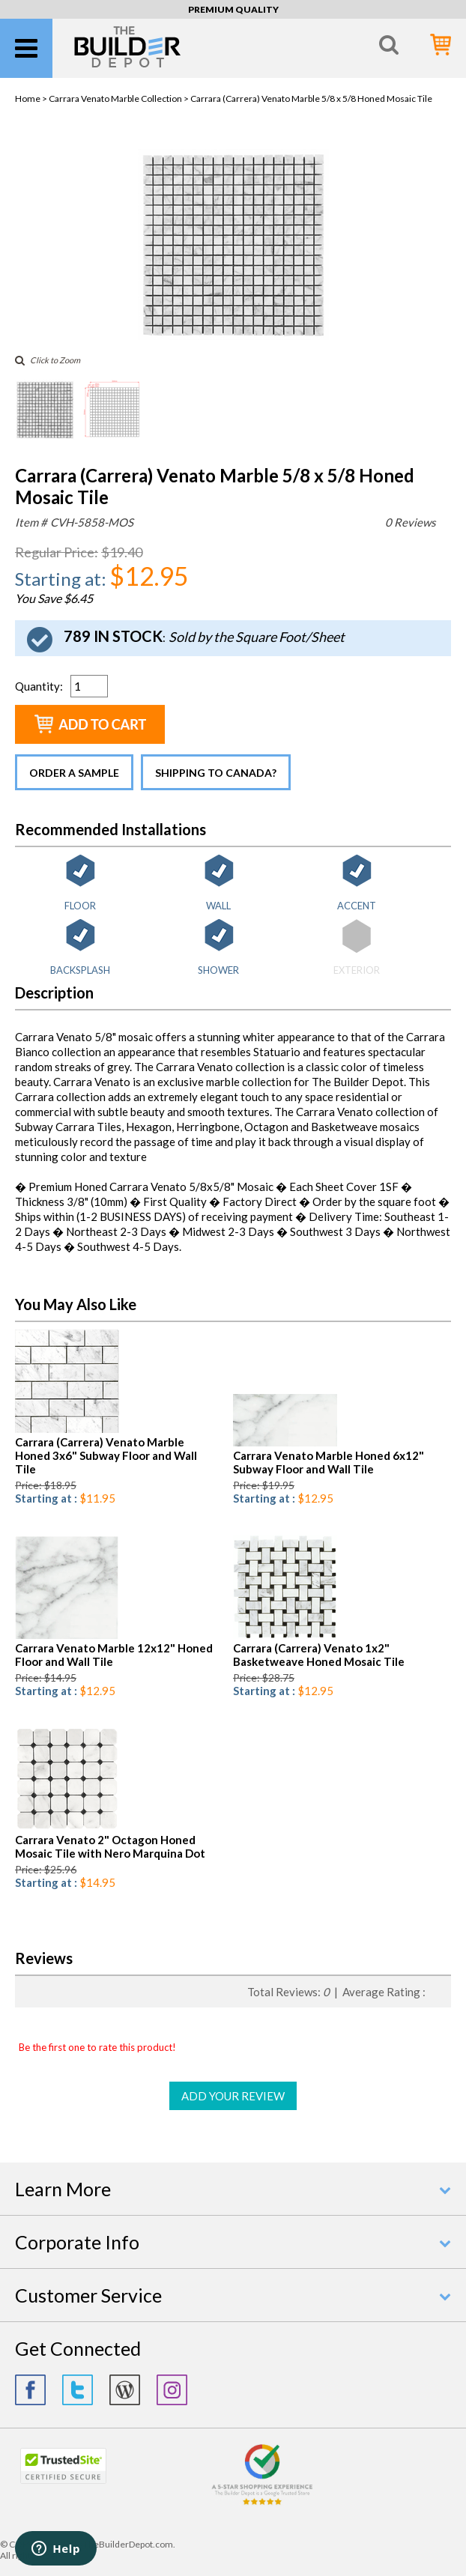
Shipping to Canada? (215, 772)
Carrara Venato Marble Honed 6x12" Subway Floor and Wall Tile (328, 1462)
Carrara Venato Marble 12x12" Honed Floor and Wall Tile (114, 1654)
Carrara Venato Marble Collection (115, 98)
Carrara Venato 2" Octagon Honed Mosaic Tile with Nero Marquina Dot (110, 1846)
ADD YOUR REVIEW (233, 2096)
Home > (32, 98)
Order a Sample (74, 772)
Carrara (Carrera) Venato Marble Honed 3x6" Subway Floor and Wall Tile (106, 1455)
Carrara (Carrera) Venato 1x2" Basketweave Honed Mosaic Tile (319, 1654)
